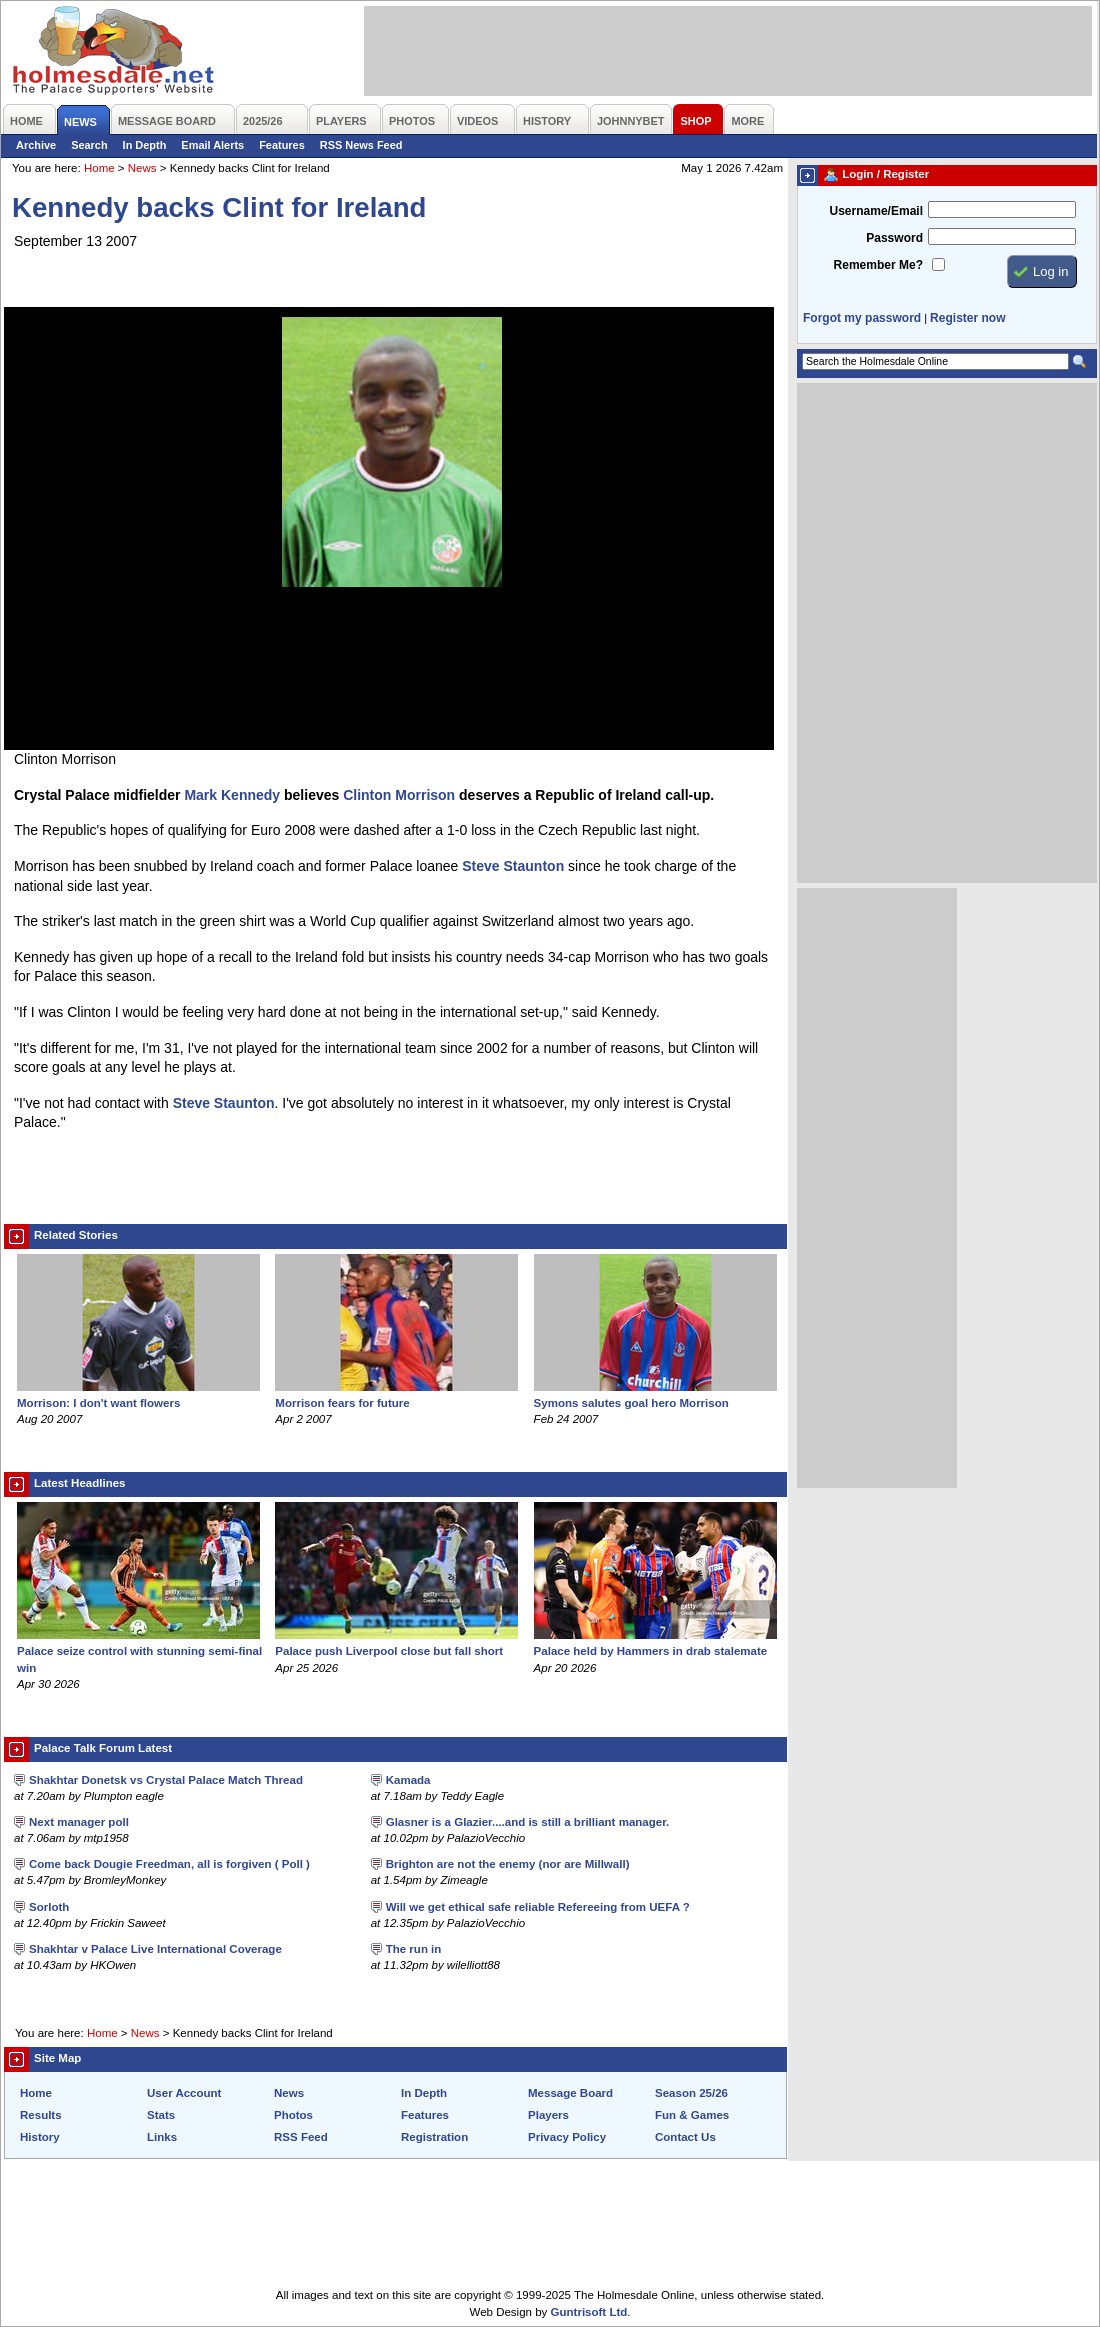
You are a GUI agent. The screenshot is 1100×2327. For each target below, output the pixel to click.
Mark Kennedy (232, 795)
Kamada (408, 1780)
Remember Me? (878, 265)
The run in (414, 1949)
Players (548, 2115)
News (142, 168)
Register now (967, 318)
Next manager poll (79, 1822)
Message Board (570, 2093)
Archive (36, 145)
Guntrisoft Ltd (589, 2312)
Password (894, 238)
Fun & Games (692, 2115)
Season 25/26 (691, 2093)
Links (162, 2137)
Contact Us (685, 2137)
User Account (184, 2093)
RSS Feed (301, 2137)
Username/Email (876, 211)
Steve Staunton (513, 866)
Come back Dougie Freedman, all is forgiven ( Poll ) (169, 1864)
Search (89, 145)
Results (41, 2115)
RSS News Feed (361, 145)
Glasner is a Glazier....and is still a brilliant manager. (528, 1822)
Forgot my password (862, 318)
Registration (434, 2137)
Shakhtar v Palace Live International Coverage (155, 1949)
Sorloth (49, 1907)
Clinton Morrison (399, 795)
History (40, 2137)
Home (99, 168)
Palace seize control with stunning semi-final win (139, 1651)
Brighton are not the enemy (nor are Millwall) (508, 1864)
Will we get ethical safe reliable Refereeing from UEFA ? (538, 1907)
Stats (161, 2115)
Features (282, 145)
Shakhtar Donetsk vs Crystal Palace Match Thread (166, 1780)
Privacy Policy (567, 2137)
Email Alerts (212, 145)
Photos (293, 2115)
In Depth (145, 145)
